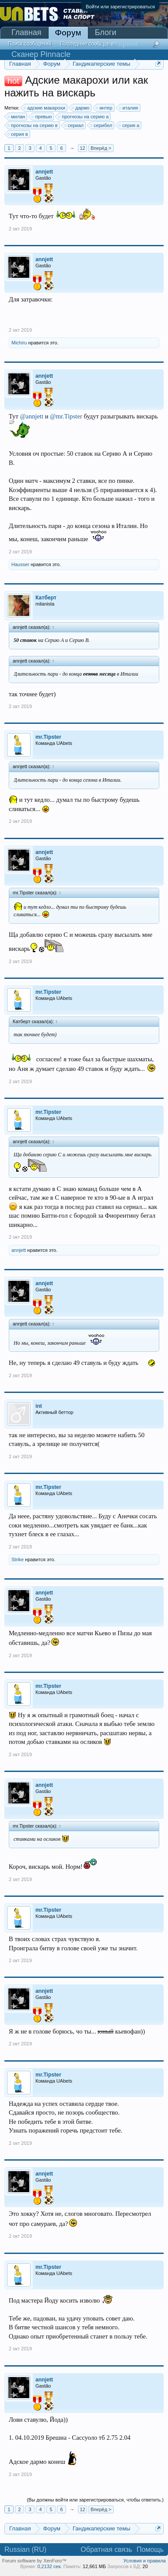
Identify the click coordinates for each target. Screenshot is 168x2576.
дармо (81, 108)
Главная (26, 32)
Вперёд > (101, 148)
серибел (101, 125)
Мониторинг (117, 43)
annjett (18, 1250)
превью (42, 116)
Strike (17, 1559)
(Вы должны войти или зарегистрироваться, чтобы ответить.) (95, 2499)
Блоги (105, 32)
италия (129, 108)
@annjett (31, 416)
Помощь (150, 2549)
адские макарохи (44, 108)
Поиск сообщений (29, 44)
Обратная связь (106, 2549)
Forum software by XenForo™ (34, 2560)
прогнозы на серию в (33, 125)
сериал (74, 125)
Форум (68, 32)
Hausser (20, 564)
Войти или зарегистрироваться (120, 6)
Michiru (19, 342)
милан (16, 116)
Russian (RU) (25, 2549)
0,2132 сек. (49, 2566)
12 (82, 148)
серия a (129, 125)
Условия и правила (144, 2560)
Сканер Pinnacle (40, 54)
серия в (18, 134)
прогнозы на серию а (83, 116)
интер (104, 108)
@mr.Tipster (66, 416)
